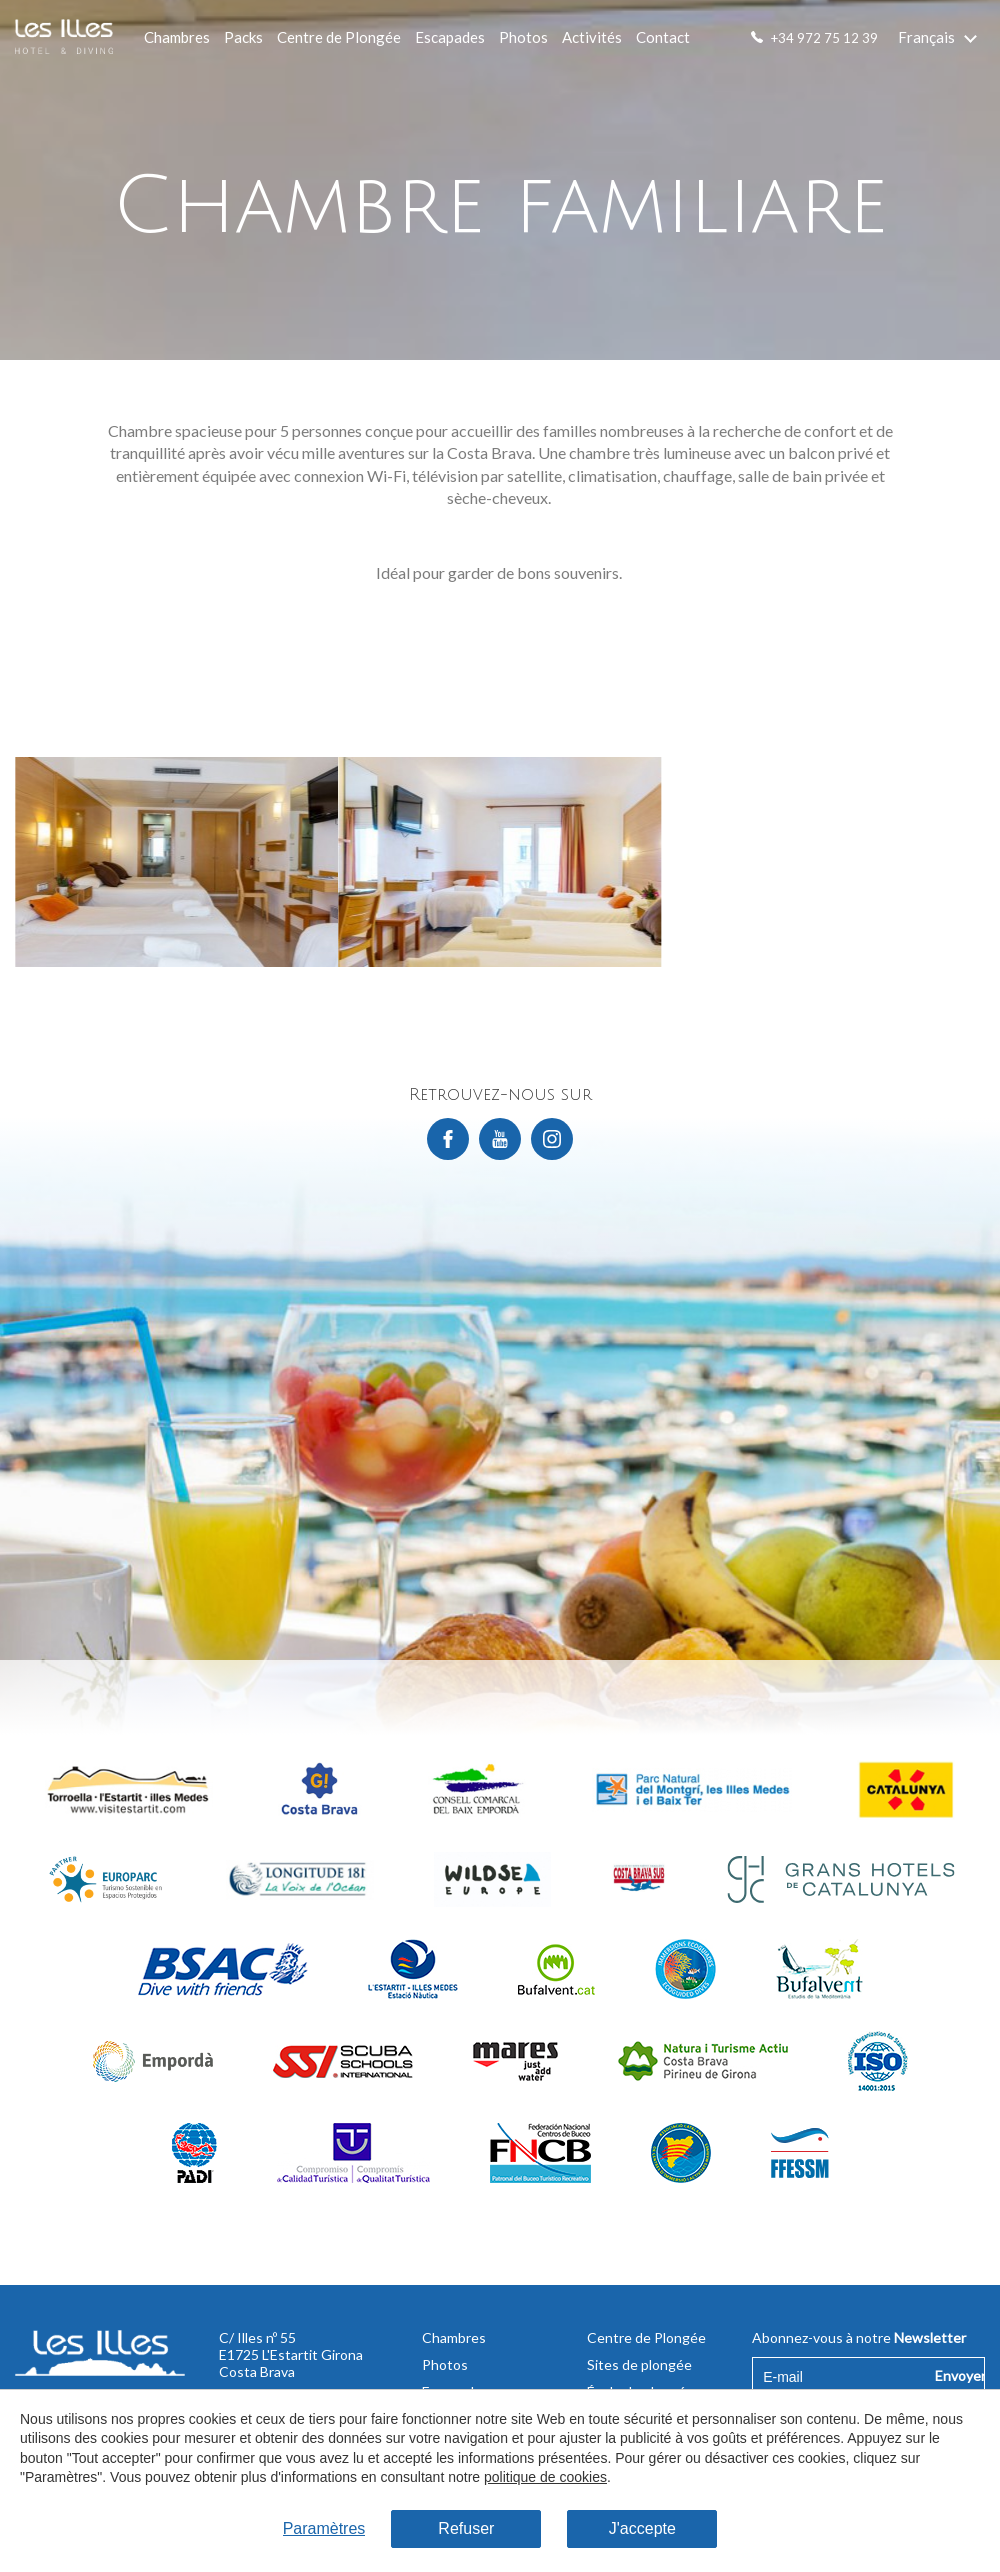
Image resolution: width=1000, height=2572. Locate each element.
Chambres (177, 37)
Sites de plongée (639, 2364)
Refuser (466, 2528)
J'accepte (642, 2528)
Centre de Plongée (339, 37)
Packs (243, 37)
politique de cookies (545, 2477)
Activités (592, 37)
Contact (663, 37)
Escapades (450, 37)
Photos (523, 37)
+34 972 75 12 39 (824, 38)
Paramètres (324, 2528)
